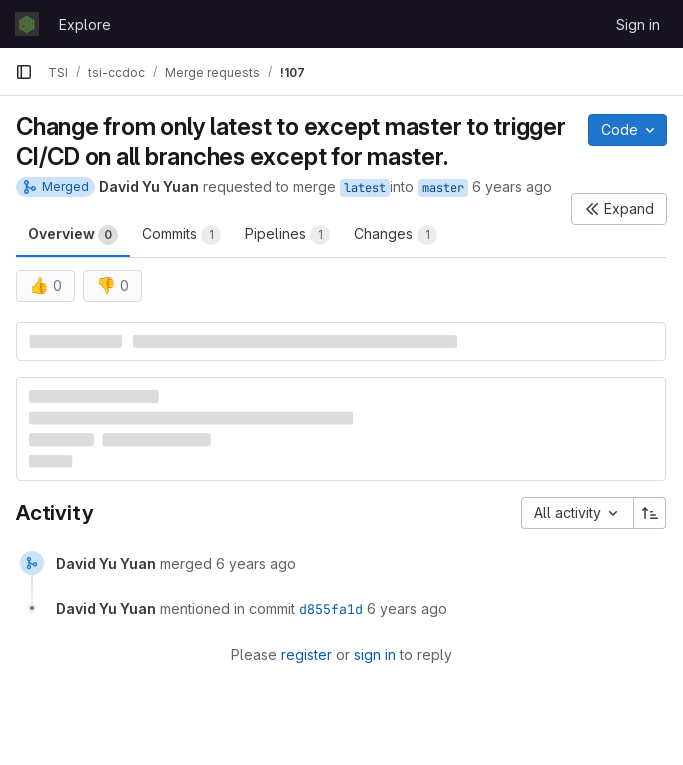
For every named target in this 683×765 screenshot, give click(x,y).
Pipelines (287, 235)
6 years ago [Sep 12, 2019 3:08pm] (512, 186)
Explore (85, 24)
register (306, 654)
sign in (375, 654)
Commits (181, 235)
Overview (73, 235)
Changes (395, 235)
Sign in (638, 24)
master (443, 188)
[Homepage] (27, 24)
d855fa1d (331, 609)
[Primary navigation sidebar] (24, 72)
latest (365, 188)
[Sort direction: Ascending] (650, 513)
